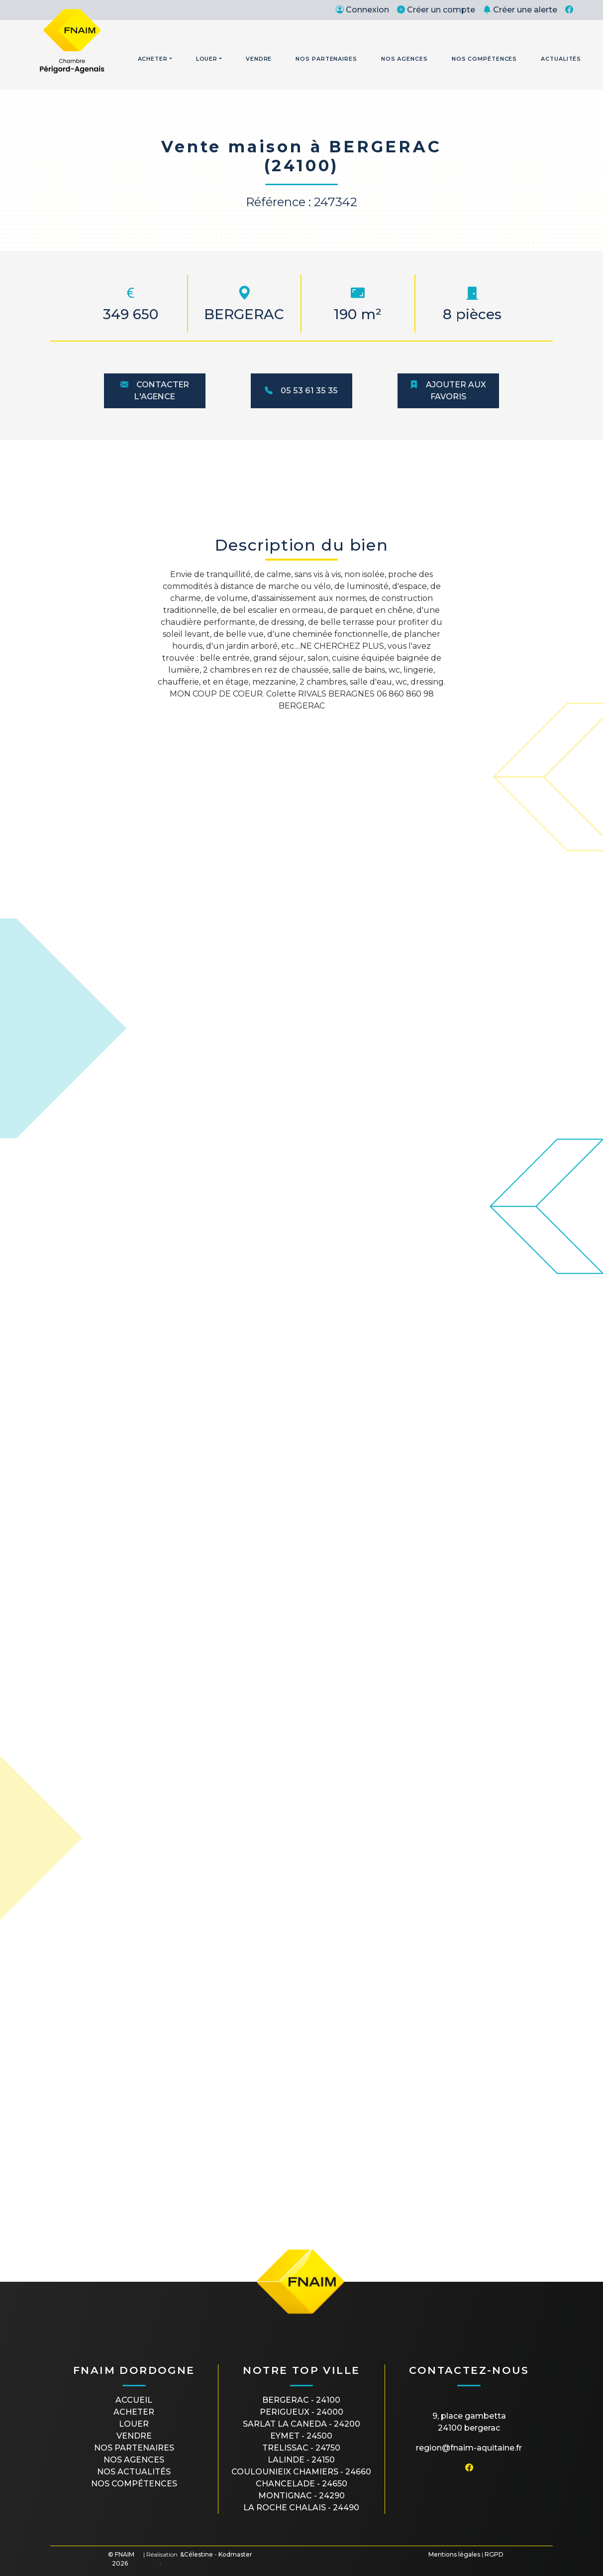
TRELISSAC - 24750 (301, 2448)
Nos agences (133, 2459)
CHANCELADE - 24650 (301, 2483)
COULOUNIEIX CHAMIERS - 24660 (301, 2471)
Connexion (362, 9)
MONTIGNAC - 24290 (301, 2495)
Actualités (561, 58)
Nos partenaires (134, 2448)
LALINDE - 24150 (301, 2459)
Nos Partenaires (326, 58)
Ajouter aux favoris (448, 390)
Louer (207, 58)
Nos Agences (404, 58)
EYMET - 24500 (301, 2436)
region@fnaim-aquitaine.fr (469, 2448)
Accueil (133, 2400)
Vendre (259, 58)
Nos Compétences (484, 58)
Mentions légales (454, 2554)
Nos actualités (134, 2471)
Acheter (153, 58)
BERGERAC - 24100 (301, 2400)
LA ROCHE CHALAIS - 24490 (301, 2507)
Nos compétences (134, 2483)
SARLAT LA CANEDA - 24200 (301, 2424)
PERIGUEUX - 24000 (301, 2412)
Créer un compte (436, 9)
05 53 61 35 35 (301, 390)
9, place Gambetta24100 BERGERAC (469, 2422)
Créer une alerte (520, 9)
